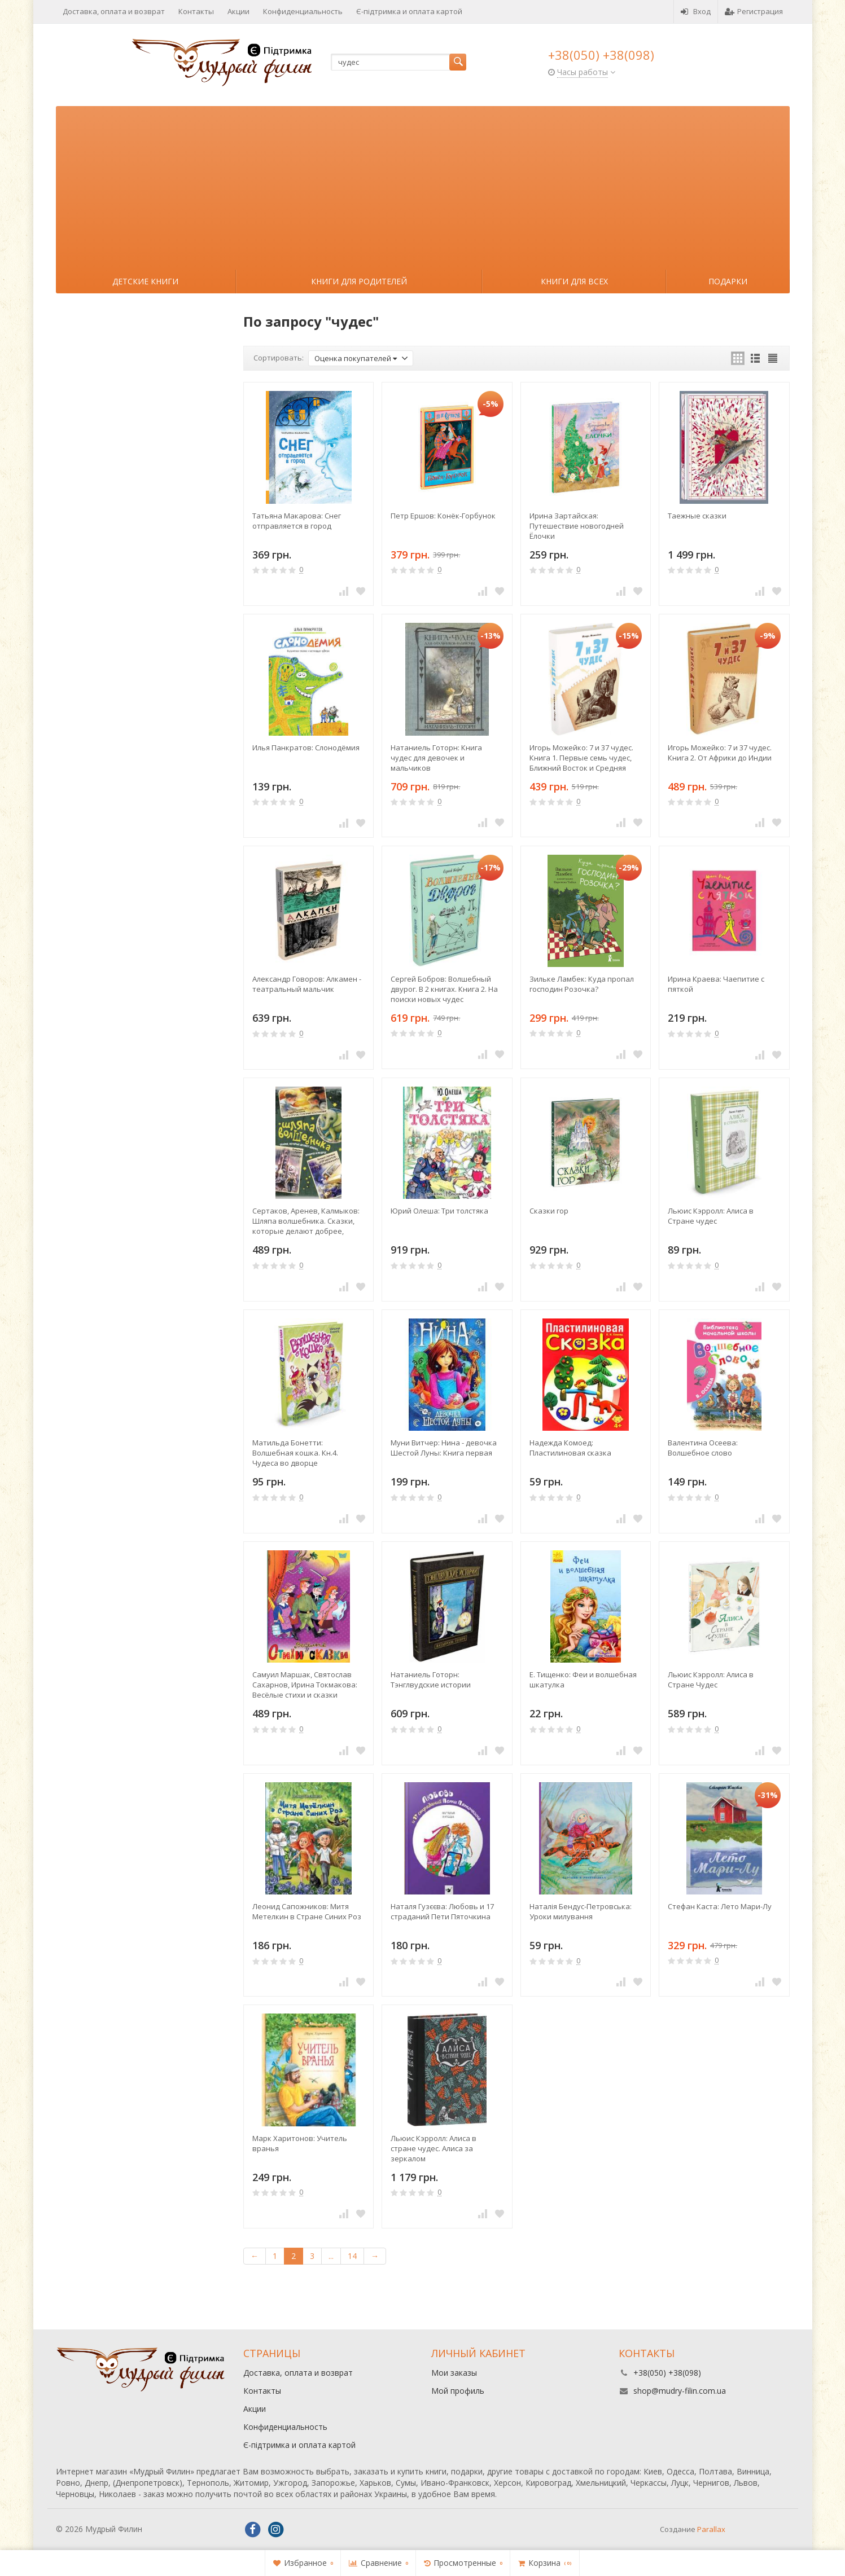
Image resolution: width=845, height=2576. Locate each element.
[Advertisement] (422, 185)
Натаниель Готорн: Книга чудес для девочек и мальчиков (436, 757)
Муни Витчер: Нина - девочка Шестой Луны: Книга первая (444, 1448)
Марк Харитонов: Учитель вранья (299, 2143)
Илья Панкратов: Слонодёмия (306, 747)
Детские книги (145, 281)
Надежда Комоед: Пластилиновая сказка (570, 1448)
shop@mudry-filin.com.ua (679, 2390)
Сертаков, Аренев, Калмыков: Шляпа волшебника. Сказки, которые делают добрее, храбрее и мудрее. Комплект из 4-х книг (306, 1221)
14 (352, 2255)
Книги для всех (574, 281)
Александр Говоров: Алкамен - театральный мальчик (306, 984)
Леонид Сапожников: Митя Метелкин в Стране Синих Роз (306, 1911)
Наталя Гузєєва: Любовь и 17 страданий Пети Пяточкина (442, 1911)
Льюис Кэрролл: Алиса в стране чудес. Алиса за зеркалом (433, 2148)
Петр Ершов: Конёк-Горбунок (443, 516)
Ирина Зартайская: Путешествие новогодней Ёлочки (576, 526)
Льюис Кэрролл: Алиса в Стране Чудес (711, 1679)
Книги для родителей (359, 281)
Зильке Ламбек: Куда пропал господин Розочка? (581, 984)
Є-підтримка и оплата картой (409, 11)
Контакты (196, 11)
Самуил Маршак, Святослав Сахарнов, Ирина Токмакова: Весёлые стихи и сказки (304, 1684)
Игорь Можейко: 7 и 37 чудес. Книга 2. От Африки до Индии (720, 752)
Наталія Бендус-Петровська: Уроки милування (580, 1911)
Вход (696, 11)
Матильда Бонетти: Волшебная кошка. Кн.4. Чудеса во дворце (295, 1453)
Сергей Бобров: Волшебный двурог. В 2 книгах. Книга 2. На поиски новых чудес (444, 989)
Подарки (727, 281)
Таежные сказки (697, 516)
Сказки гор (548, 1211)
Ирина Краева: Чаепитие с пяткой (716, 984)
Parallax (711, 2529)
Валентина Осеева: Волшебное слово (703, 1448)
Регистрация (754, 11)
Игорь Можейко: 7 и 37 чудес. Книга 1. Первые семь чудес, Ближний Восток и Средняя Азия (581, 757)
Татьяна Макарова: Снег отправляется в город (296, 521)
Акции (238, 11)
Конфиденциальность (303, 11)
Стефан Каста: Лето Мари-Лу (720, 1906)
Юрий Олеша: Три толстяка (439, 1211)
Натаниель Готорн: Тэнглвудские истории (431, 1679)
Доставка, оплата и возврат (114, 11)
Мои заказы (454, 2372)
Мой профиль (457, 2390)
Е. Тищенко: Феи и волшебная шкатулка (583, 1679)
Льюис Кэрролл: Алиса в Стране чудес (711, 1216)
